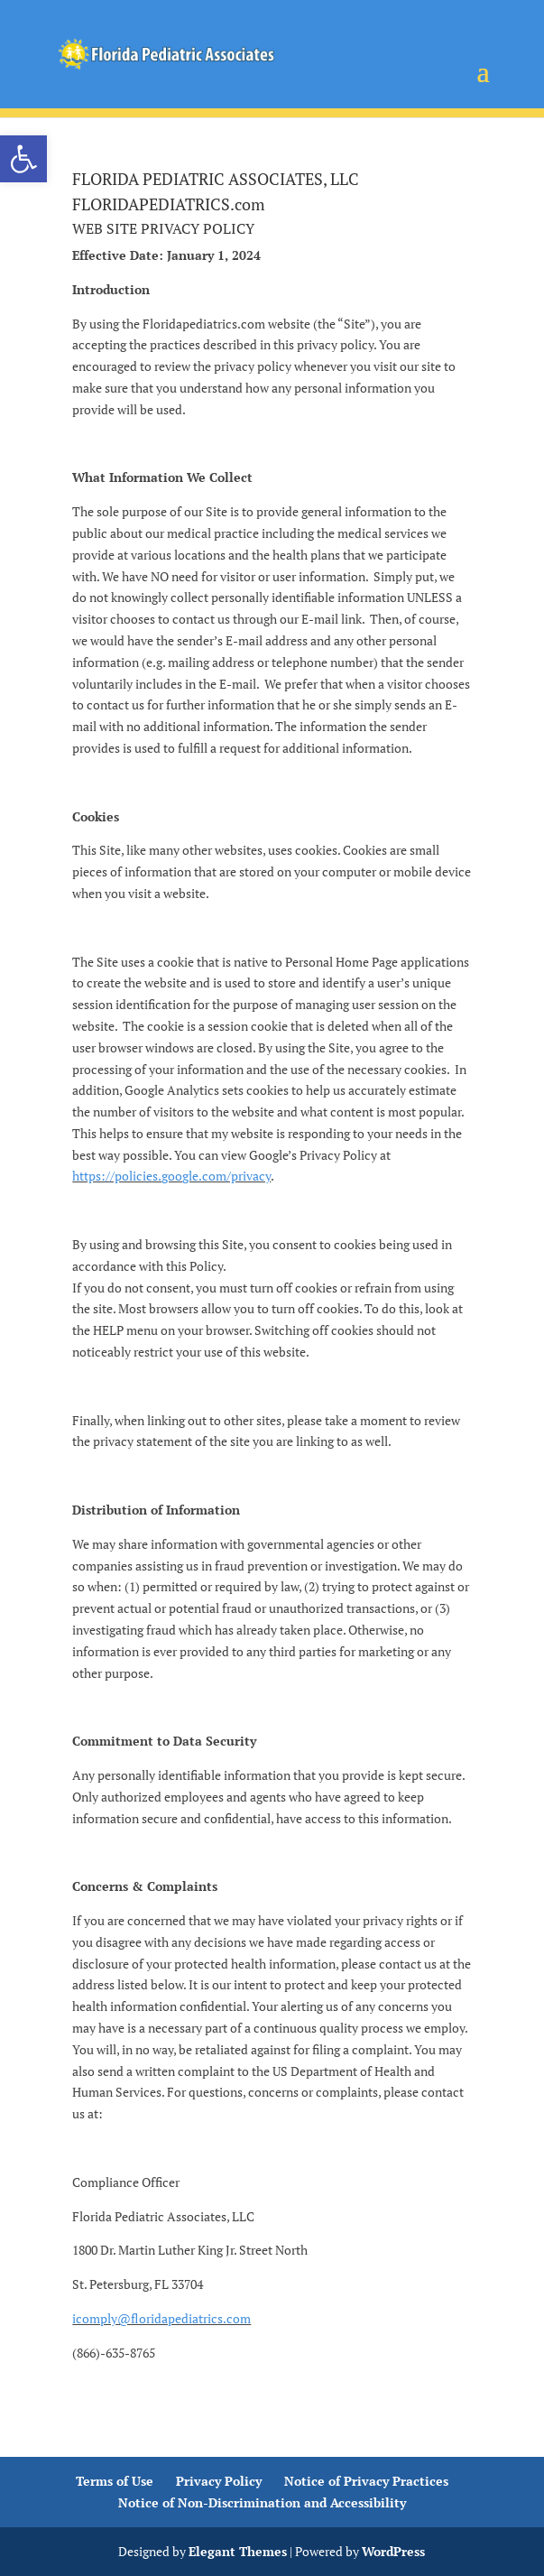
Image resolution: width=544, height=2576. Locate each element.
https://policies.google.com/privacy (171, 1175)
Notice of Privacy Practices (366, 2480)
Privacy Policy (219, 2480)
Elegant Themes (238, 2551)
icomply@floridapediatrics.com (161, 2318)
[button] (23, 158)
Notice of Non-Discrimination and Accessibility (262, 2502)
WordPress (393, 2551)
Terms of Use (114, 2480)
